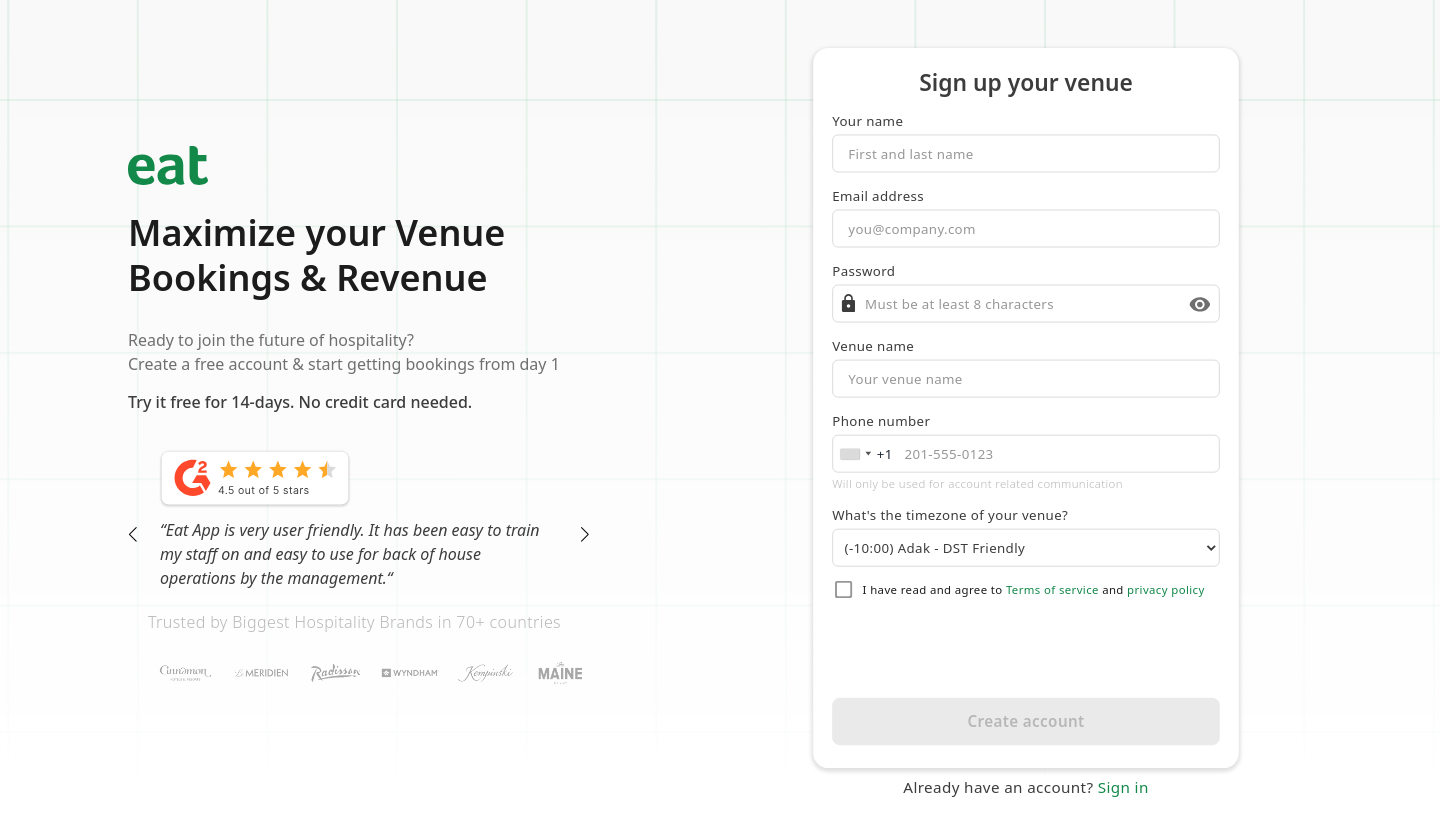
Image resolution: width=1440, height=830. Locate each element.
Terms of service (1052, 590)
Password (863, 271)
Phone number (881, 421)
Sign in (1123, 787)
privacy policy (1165, 590)
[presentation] (1026, 649)
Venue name (873, 346)
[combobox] (865, 454)
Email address (878, 196)
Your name (867, 121)
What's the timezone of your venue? (950, 515)
